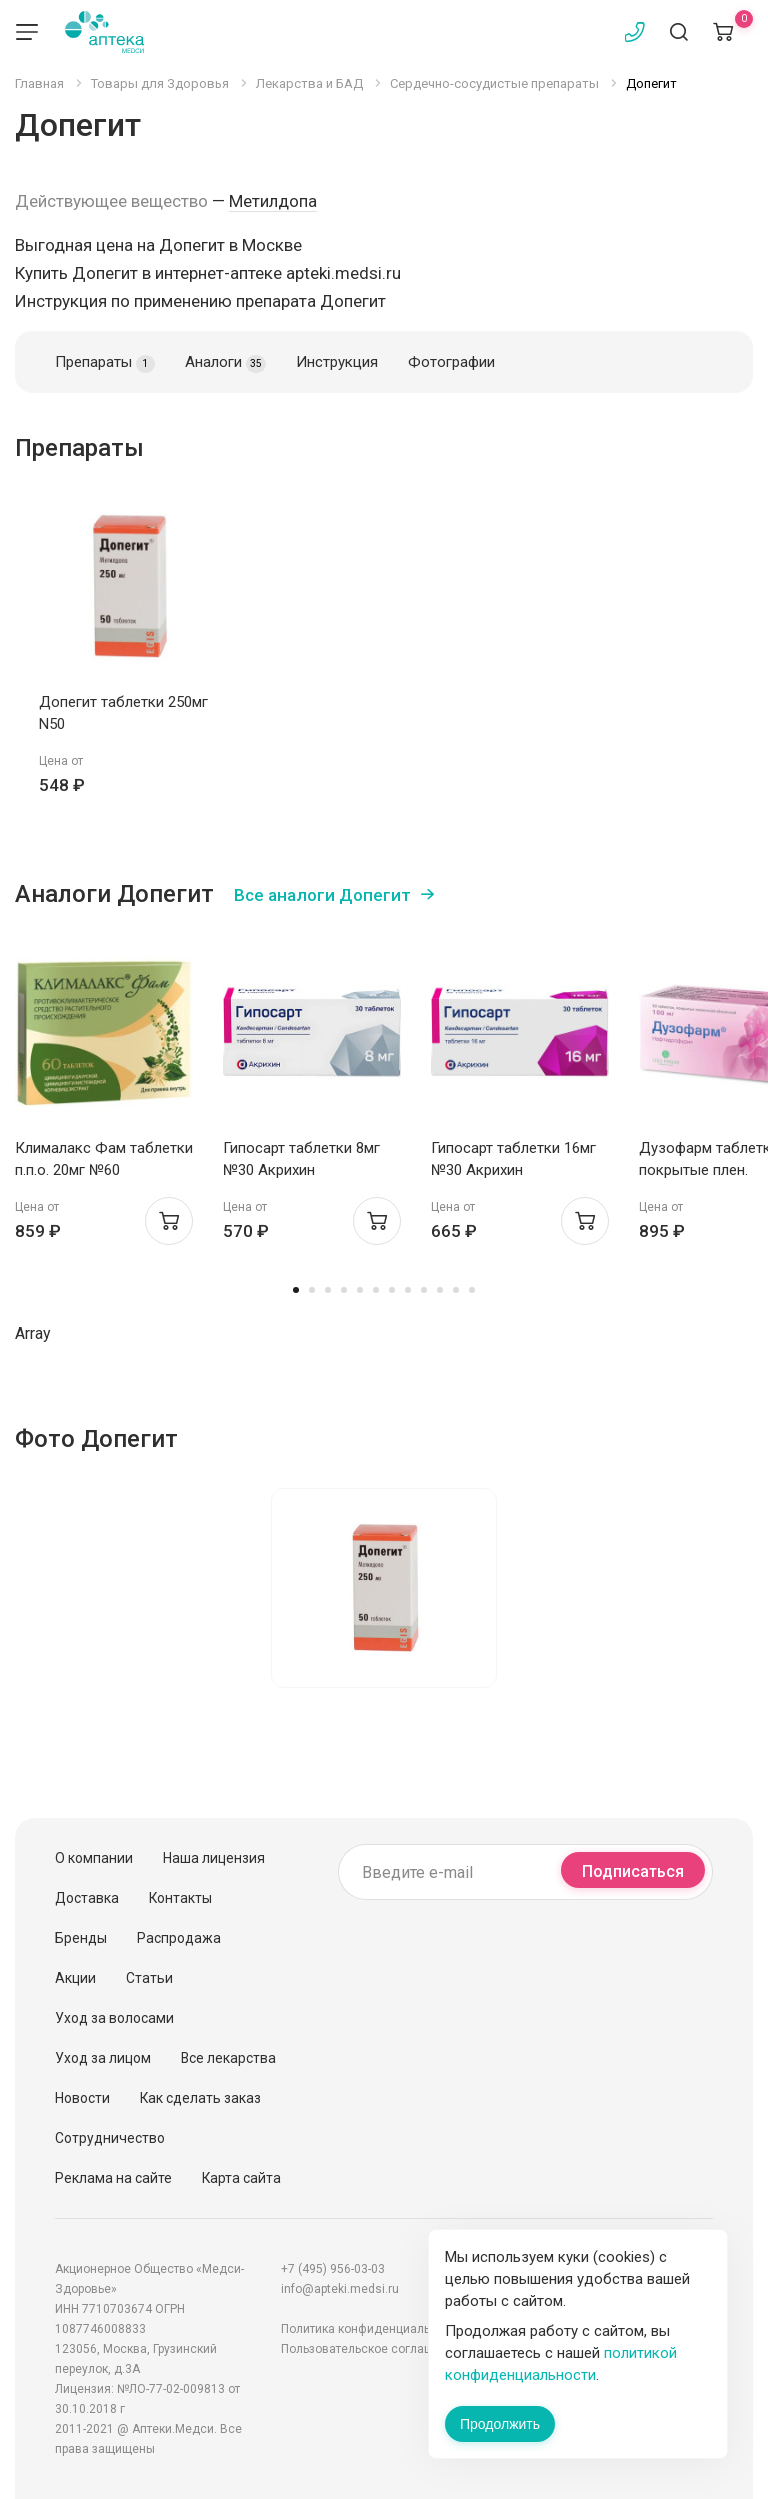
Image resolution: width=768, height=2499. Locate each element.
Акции (75, 1978)
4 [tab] (344, 1290)
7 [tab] (392, 1290)
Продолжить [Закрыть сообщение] (500, 2424)
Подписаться (633, 1871)
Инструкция (337, 362)
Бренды (81, 1938)
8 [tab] (408, 1290)
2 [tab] (312, 1290)
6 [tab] (376, 1290)
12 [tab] (472, 1290)
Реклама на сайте (113, 2178)
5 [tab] (360, 1290)
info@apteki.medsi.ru (340, 2289)
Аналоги (225, 363)
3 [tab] (328, 1290)
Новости (82, 2098)
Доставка (87, 1898)
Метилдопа (273, 201)
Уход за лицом (103, 2058)
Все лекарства (228, 2058)
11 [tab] (456, 1290)
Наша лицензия (214, 1858)
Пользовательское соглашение (371, 2349)
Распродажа (179, 1938)
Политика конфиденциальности (372, 2329)
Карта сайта (241, 2178)
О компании (94, 1858)
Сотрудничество (110, 2138)
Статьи (149, 1978)
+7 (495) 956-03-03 (333, 2269)
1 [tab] (296, 1290)
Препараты (105, 363)
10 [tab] (440, 1290)
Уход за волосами (114, 2018)
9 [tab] (424, 1290)
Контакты (180, 1898)
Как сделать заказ (200, 2098)
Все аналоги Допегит (322, 895)
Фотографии (451, 362)
